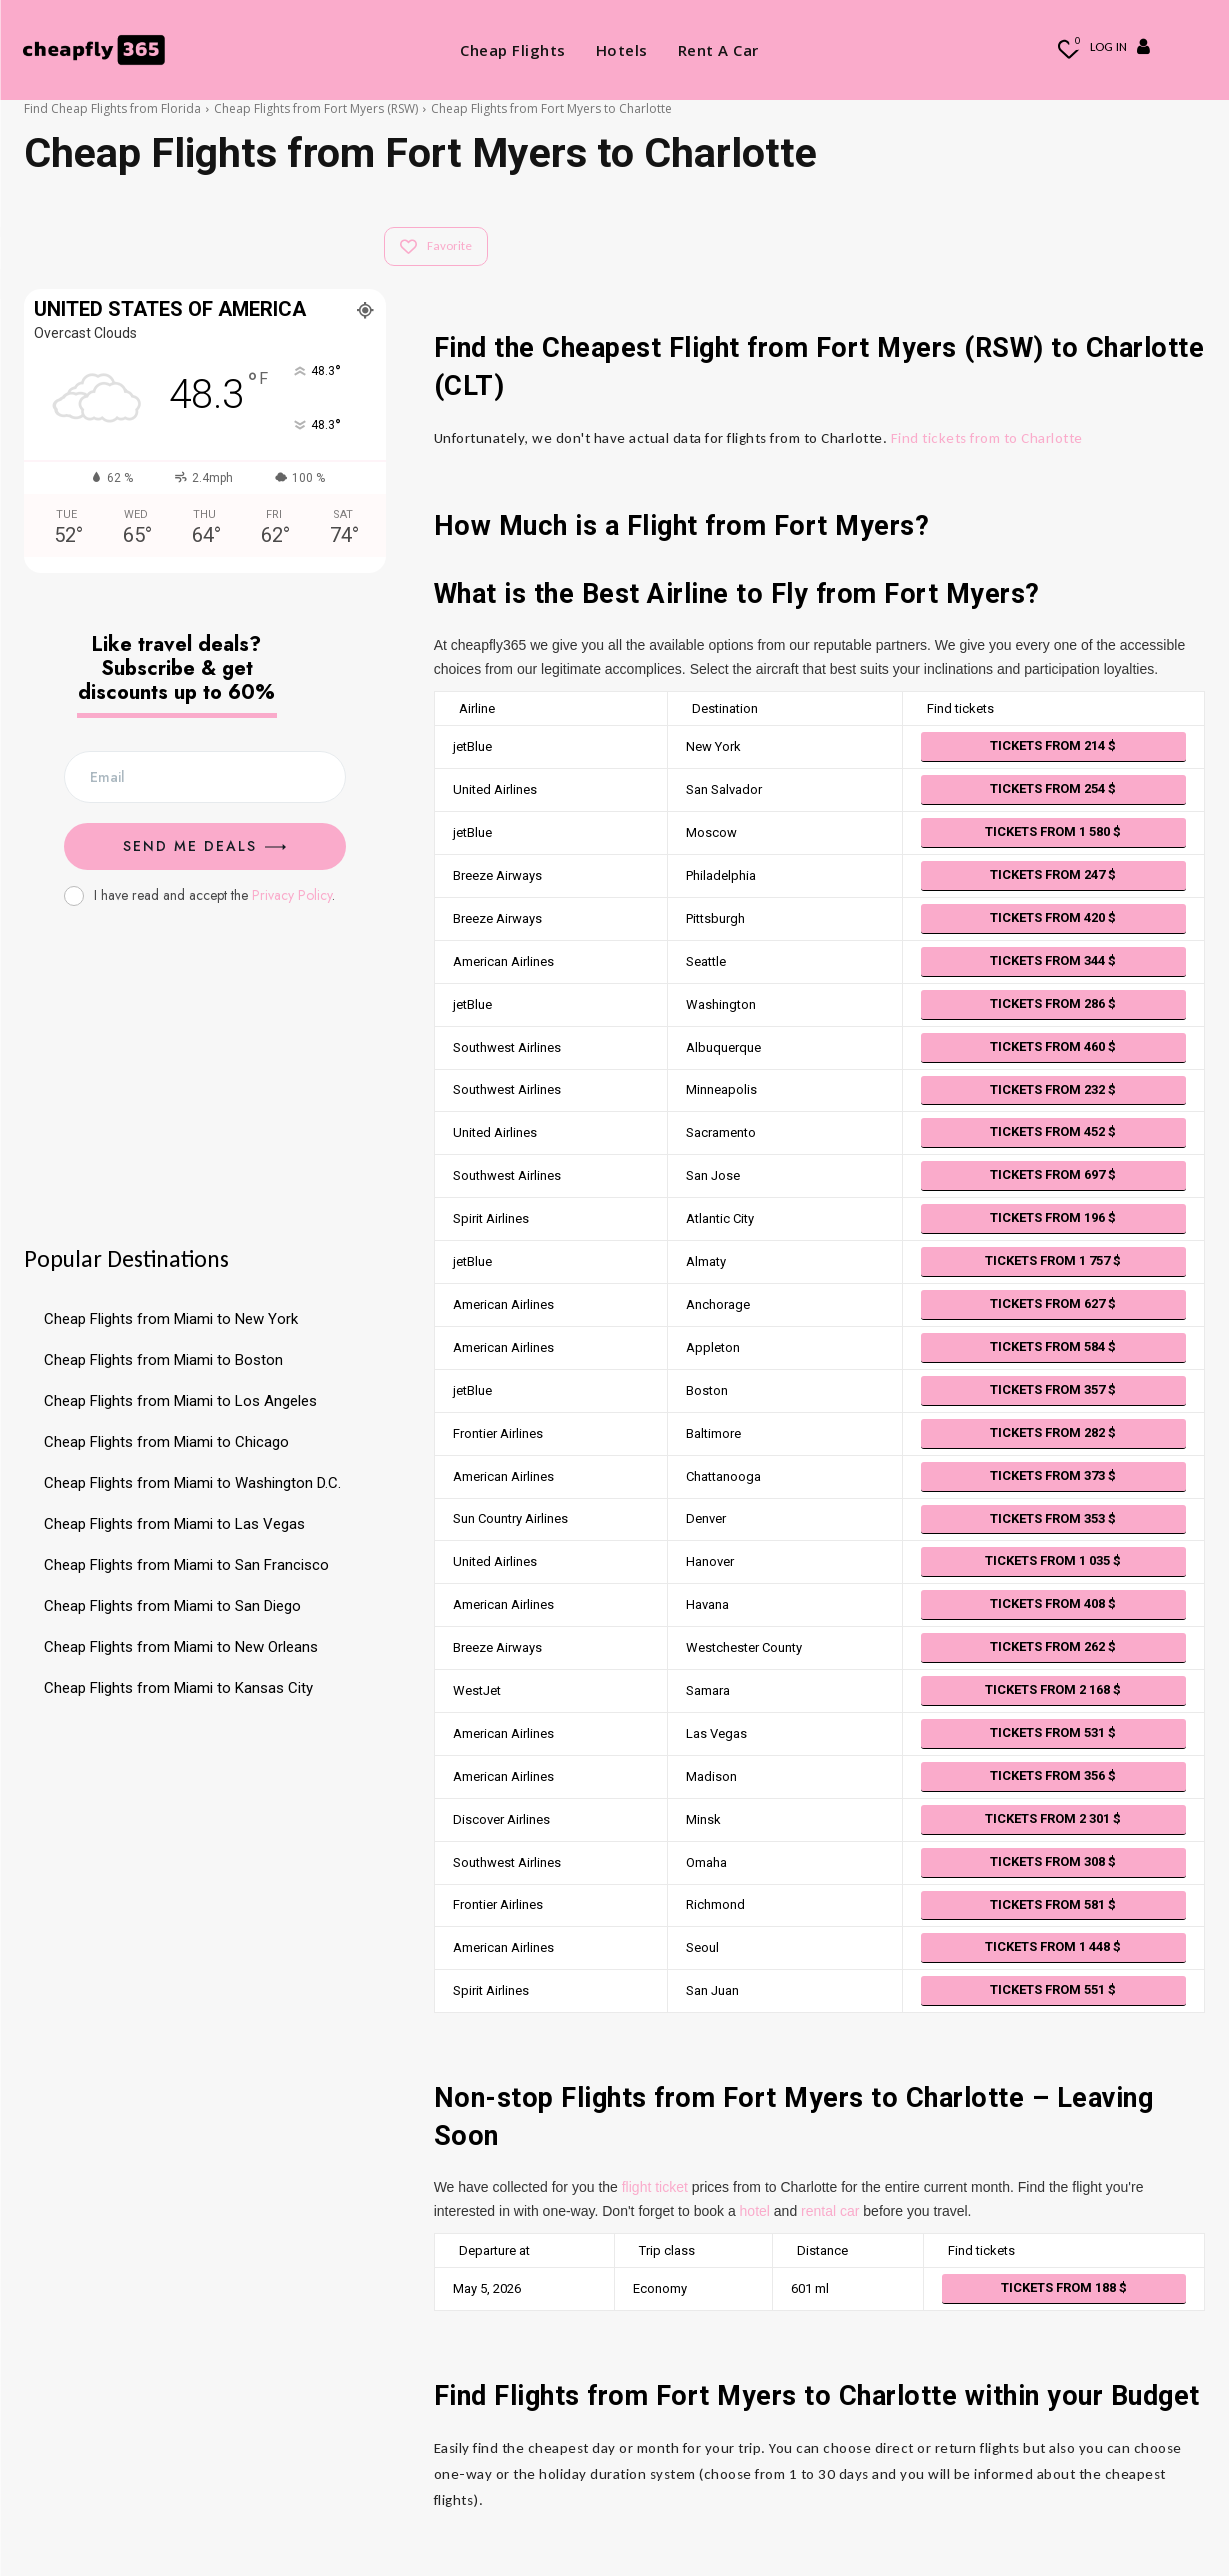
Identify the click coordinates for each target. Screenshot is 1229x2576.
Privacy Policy (292, 895)
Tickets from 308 (1053, 1861)
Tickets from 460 (1053, 1046)
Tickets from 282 (1053, 1432)
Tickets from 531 (1053, 1732)
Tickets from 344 (1053, 960)
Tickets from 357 (1053, 1389)
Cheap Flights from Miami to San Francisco (186, 1565)
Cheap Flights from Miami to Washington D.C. (192, 1483)
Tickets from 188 (1064, 2287)
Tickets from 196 (1053, 1217)
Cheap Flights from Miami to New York (171, 1319)
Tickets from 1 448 (1053, 1946)
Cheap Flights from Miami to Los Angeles (180, 1401)
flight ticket (655, 2187)
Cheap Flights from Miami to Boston (163, 1360)
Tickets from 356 (1053, 1775)
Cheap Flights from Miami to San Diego (172, 1606)
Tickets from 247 (1053, 874)
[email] (205, 777)
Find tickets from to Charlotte (987, 438)
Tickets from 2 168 (1053, 1689)
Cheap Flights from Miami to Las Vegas (174, 1524)
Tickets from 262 (1053, 1646)
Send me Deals (204, 846)
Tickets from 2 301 (1053, 1818)
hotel (755, 2211)
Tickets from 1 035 (1053, 1560)
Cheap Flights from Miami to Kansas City (178, 1688)
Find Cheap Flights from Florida (112, 108)
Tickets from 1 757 (1053, 1260)
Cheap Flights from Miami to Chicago (166, 1442)
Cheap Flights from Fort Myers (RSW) (316, 108)
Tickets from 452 (1053, 1131)
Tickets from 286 (1053, 1003)
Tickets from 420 (1053, 917)
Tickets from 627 (1053, 1303)
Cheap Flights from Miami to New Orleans (181, 1647)
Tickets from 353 (1053, 1518)
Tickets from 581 (1053, 1904)
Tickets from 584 (1053, 1346)
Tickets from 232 (1053, 1089)
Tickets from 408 (1053, 1603)
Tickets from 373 (1053, 1475)
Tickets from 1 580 (1053, 831)
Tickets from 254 (1053, 788)
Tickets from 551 (1053, 1989)
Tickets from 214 (1053, 745)
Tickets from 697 (1053, 1174)
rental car (830, 2211)
